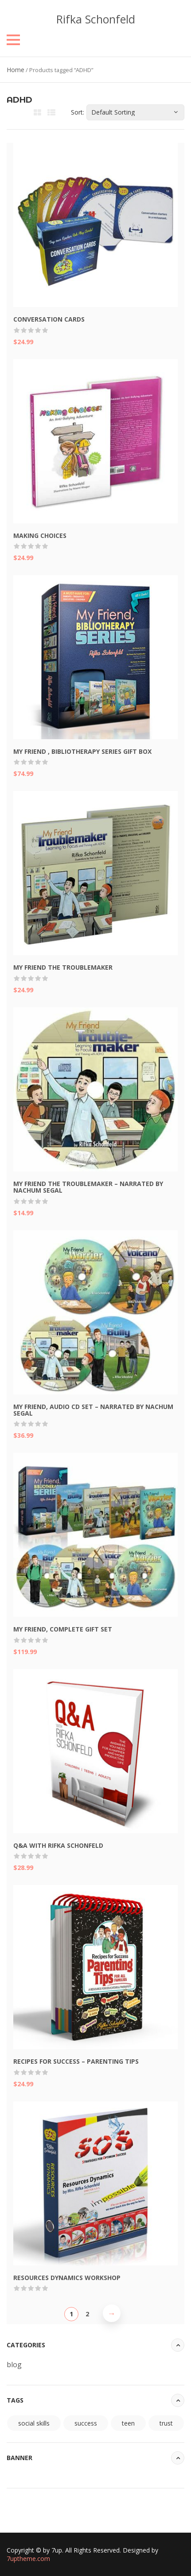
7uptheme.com (28, 2558)
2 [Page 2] (87, 2314)
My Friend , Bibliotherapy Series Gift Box (82, 751)
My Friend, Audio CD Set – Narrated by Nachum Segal (93, 1409)
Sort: (77, 112)
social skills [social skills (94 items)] (34, 2423)
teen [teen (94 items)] (128, 2423)
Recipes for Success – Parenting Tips (76, 2061)
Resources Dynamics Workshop (67, 2277)
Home (15, 69)
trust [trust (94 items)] (166, 2423)
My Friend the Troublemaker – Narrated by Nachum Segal (88, 1186)
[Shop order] (135, 112)
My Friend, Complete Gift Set (62, 1629)
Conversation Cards (49, 319)
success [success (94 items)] (85, 2423)
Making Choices (39, 535)
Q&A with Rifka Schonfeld (58, 1845)
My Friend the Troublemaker (63, 967)
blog (14, 2364)
